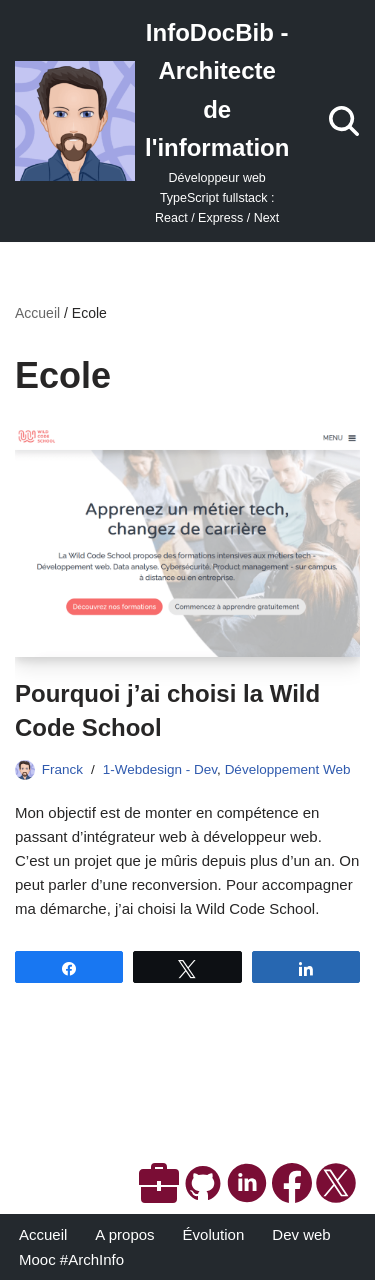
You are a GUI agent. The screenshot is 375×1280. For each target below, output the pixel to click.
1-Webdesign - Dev (160, 769)
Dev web (301, 1234)
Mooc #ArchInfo (71, 1259)
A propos (124, 1234)
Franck (62, 769)
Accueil (37, 313)
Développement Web (288, 769)
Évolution (214, 1234)
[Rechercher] (344, 121)
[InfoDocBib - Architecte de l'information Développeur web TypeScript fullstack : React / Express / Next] (152, 121)
